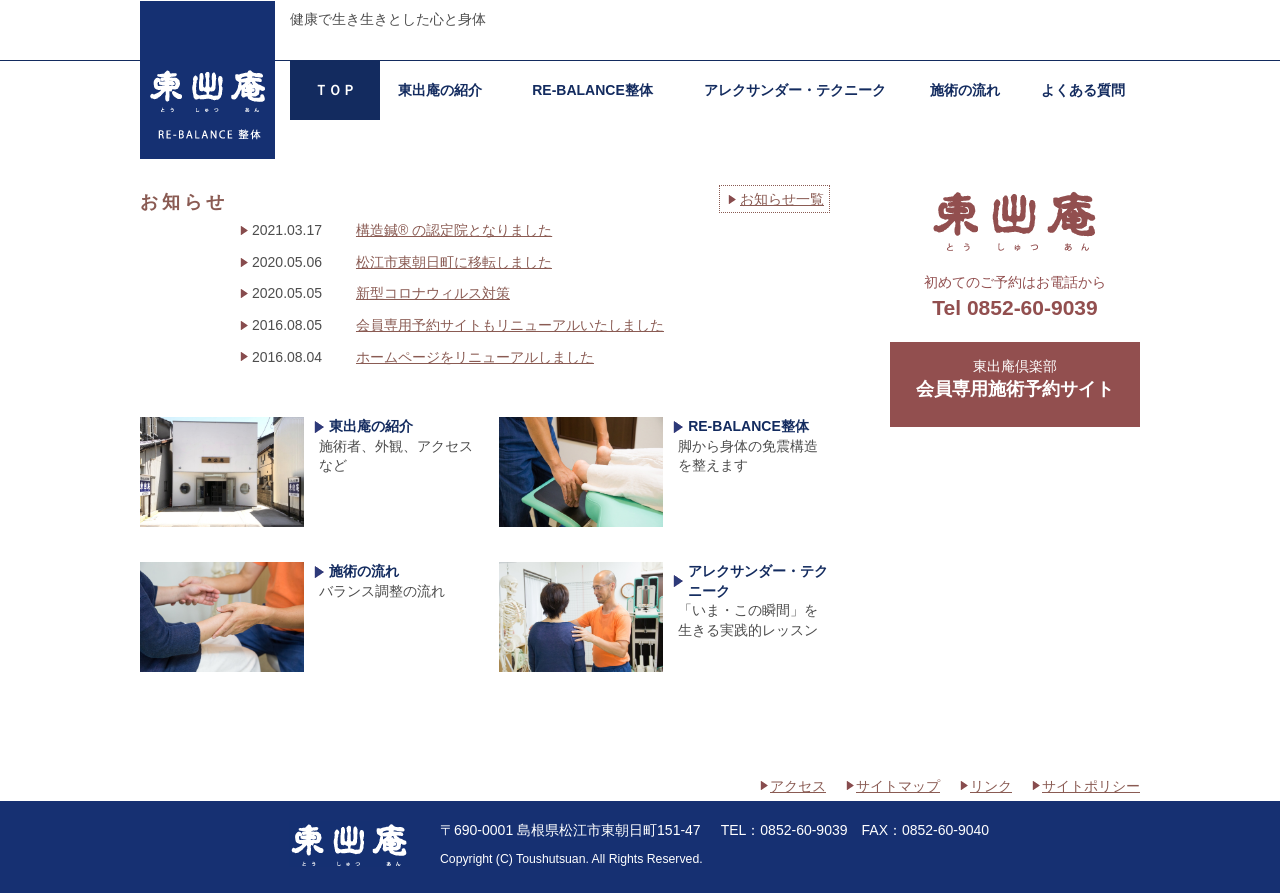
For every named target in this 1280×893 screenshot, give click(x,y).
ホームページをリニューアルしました (475, 357)
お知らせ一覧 (782, 199)
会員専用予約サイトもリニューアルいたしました (510, 325)
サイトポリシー (1091, 786)
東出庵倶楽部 (1015, 380)
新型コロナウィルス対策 (433, 293)
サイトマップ (898, 786)
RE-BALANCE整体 (592, 90)
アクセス (798, 786)
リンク (991, 786)
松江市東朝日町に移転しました (454, 262)
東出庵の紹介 (440, 90)
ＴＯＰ (335, 90)
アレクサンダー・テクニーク (795, 90)
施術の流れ (965, 90)
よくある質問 (1083, 90)
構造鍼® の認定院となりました (454, 230)
